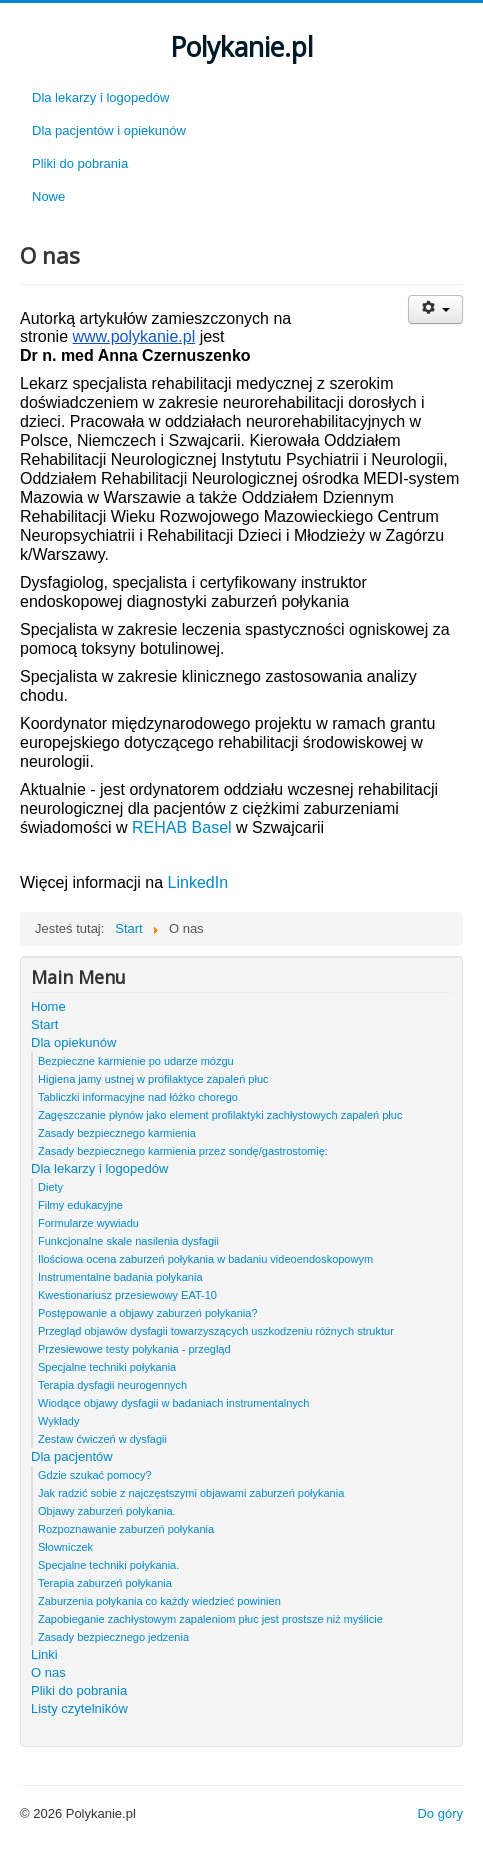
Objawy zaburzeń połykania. (107, 1511)
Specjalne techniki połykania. (108, 1565)
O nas (48, 1672)
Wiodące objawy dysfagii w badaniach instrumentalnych (173, 1403)
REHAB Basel (182, 827)
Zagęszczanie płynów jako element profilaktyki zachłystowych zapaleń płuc (220, 1115)
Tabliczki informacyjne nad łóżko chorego (138, 1097)
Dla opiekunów (73, 1042)
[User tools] (435, 309)
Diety (50, 1187)
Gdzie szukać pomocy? (95, 1475)
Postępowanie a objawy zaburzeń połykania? (148, 1313)
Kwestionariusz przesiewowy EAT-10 (127, 1295)
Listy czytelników (79, 1708)
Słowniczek (65, 1547)
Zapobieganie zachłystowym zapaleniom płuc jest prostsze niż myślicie (210, 1619)
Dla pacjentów (72, 1456)
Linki (44, 1654)
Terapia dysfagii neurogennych (112, 1385)
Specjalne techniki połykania (107, 1367)
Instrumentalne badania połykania (120, 1277)
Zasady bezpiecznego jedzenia (113, 1637)
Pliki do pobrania (80, 163)
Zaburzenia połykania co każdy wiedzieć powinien (159, 1601)
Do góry (440, 1813)
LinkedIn (195, 882)
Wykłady (58, 1421)
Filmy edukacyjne (80, 1205)
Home (48, 1006)
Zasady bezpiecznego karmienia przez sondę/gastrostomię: (183, 1151)
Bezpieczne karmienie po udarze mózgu (136, 1061)
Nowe (48, 196)
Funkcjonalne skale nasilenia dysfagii (128, 1241)
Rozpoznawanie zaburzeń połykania (126, 1529)
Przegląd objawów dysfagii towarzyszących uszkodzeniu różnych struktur (216, 1331)
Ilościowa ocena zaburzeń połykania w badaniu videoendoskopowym (205, 1259)
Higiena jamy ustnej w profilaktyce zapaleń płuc (153, 1079)
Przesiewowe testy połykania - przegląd (134, 1349)
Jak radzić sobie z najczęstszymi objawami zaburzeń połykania (191, 1493)
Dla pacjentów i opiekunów (109, 130)
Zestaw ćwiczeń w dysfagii (102, 1439)
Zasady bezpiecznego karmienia (117, 1133)
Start (44, 1024)
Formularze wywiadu (88, 1223)
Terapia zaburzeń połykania (105, 1583)
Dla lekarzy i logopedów (100, 97)
